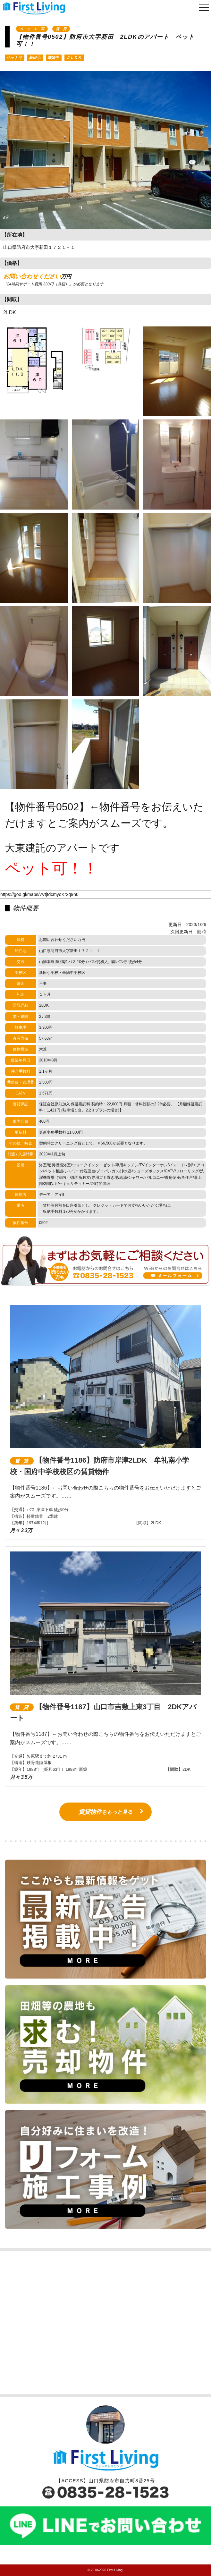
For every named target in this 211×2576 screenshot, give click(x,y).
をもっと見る (105, 1812)
